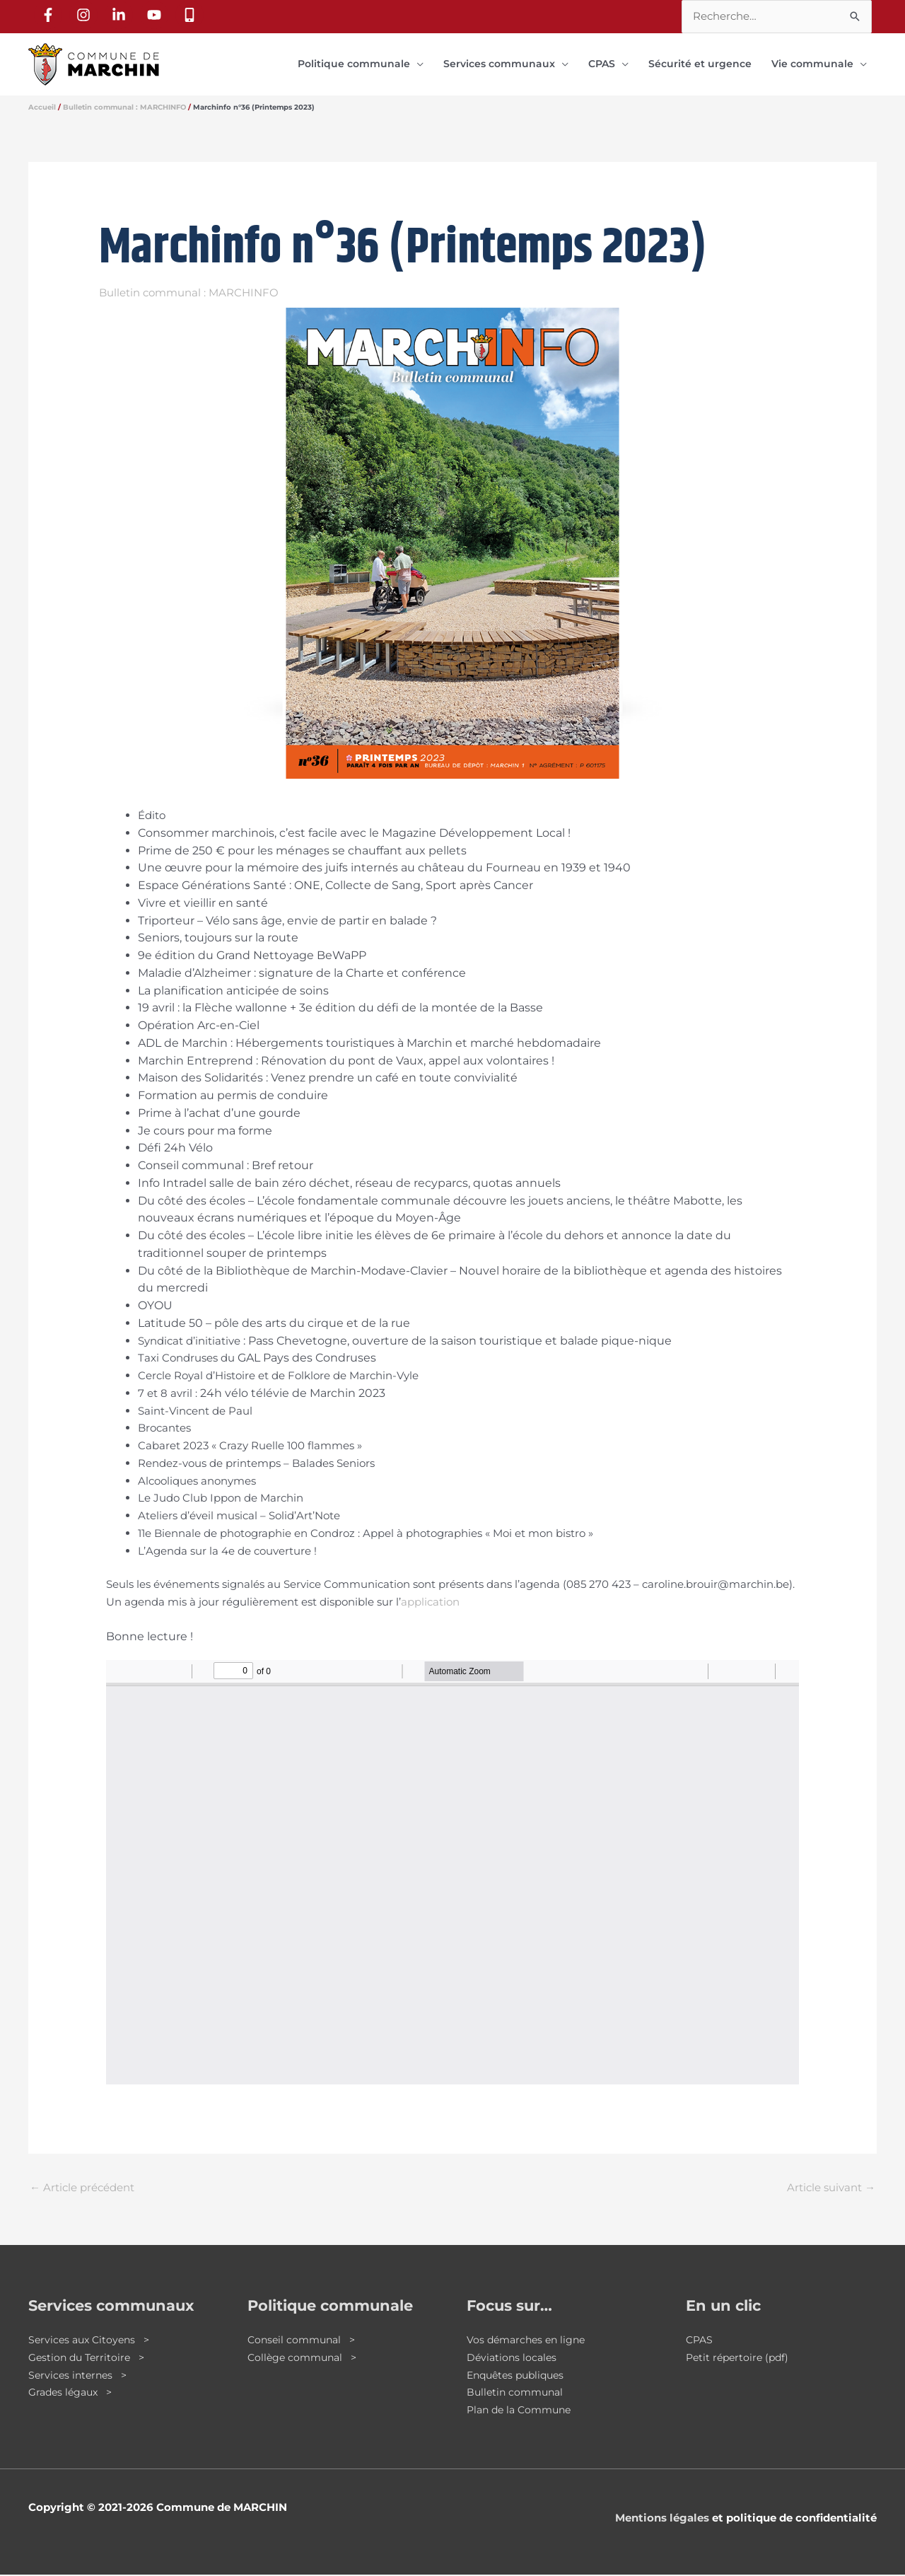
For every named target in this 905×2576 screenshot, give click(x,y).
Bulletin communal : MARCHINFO (189, 294)
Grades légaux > (73, 2393)
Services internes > (80, 2376)
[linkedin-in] (121, 15)
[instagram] (85, 15)
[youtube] (156, 15)
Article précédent (82, 2188)
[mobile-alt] (191, 15)
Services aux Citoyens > (92, 2341)
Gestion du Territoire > (89, 2358)
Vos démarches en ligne (529, 2341)
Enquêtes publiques (519, 2376)
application (430, 1603)
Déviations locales (513, 2358)
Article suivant (831, 2188)
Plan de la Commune (523, 2411)
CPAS (700, 2341)
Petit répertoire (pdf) (740, 2358)
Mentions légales (662, 2519)
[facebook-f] (50, 15)
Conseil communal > (304, 2341)
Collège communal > (305, 2358)
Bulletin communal (517, 2393)
